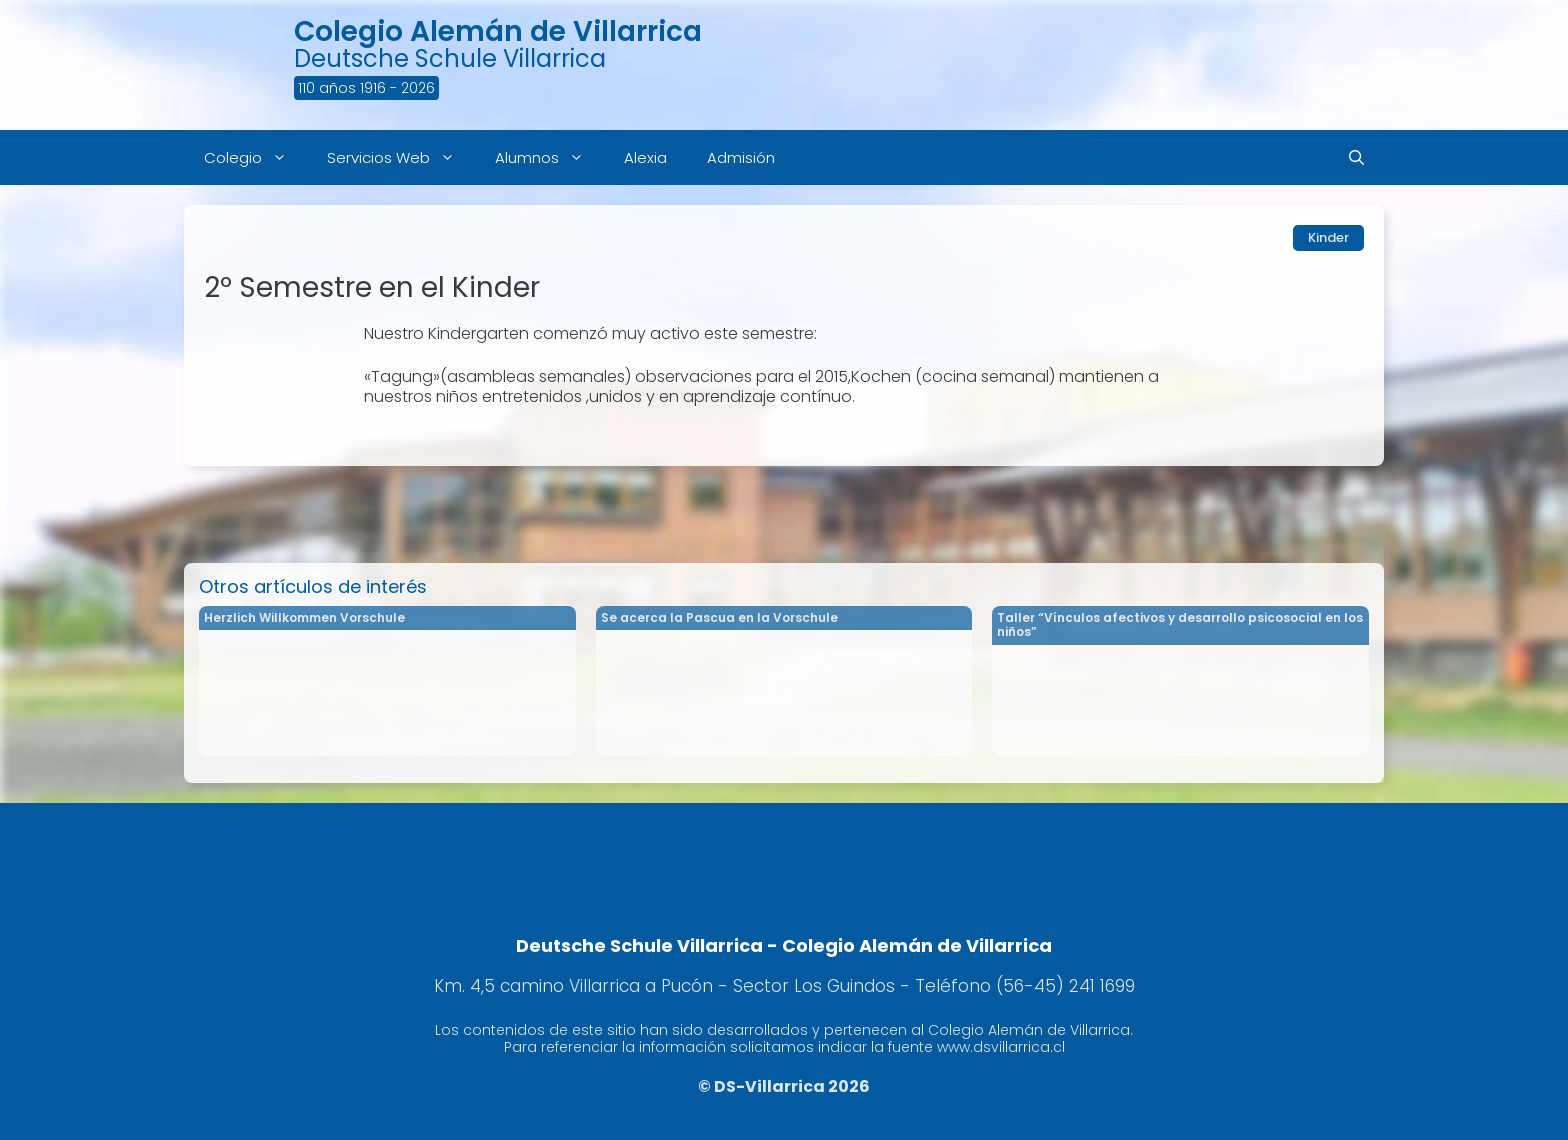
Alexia (645, 157)
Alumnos (549, 157)
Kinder (1328, 237)
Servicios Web (401, 157)
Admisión (741, 157)
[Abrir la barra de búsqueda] (1356, 157)
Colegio (255, 157)
